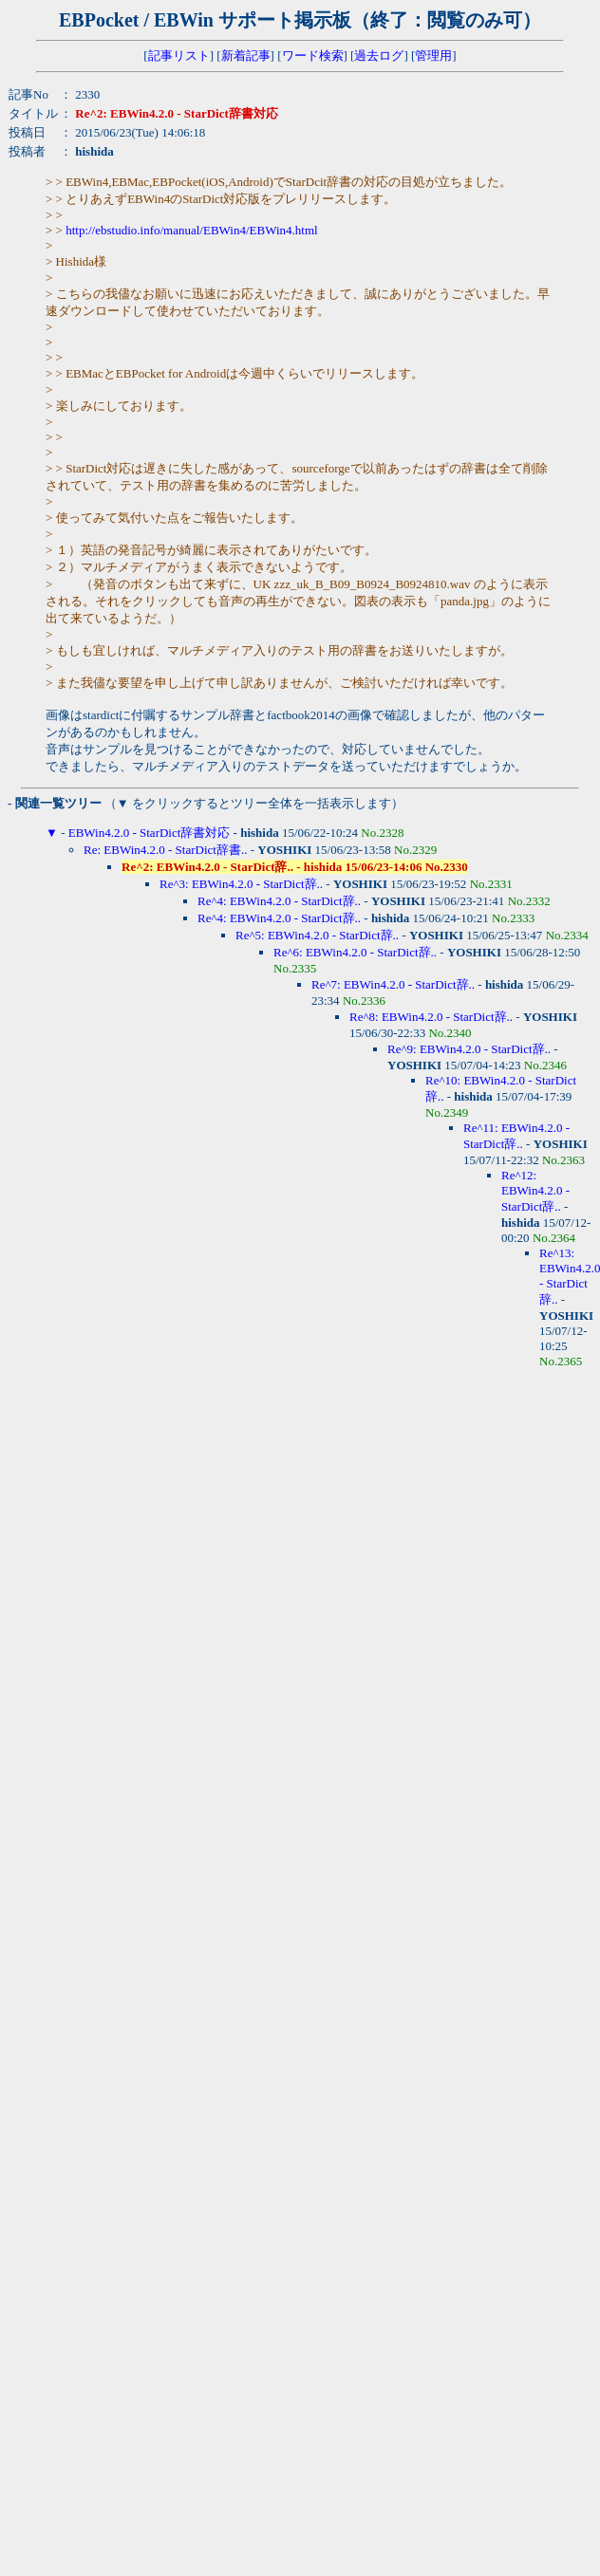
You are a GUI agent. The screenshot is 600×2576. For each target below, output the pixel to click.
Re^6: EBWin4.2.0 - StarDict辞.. (355, 952)
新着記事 (246, 55)
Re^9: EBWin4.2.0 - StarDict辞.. (469, 1049)
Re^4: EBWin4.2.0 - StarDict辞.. (279, 901)
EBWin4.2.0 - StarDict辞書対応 (149, 832)
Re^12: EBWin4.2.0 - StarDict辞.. (535, 1191)
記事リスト (179, 55)
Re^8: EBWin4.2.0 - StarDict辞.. (431, 1017)
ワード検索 (313, 55)
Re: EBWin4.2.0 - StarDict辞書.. (165, 850)
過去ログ (378, 55)
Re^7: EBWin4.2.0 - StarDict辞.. (393, 984)
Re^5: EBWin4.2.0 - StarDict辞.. (317, 935)
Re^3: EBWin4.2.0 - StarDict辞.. (241, 884)
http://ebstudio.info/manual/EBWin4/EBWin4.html (191, 230)
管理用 (433, 55)
